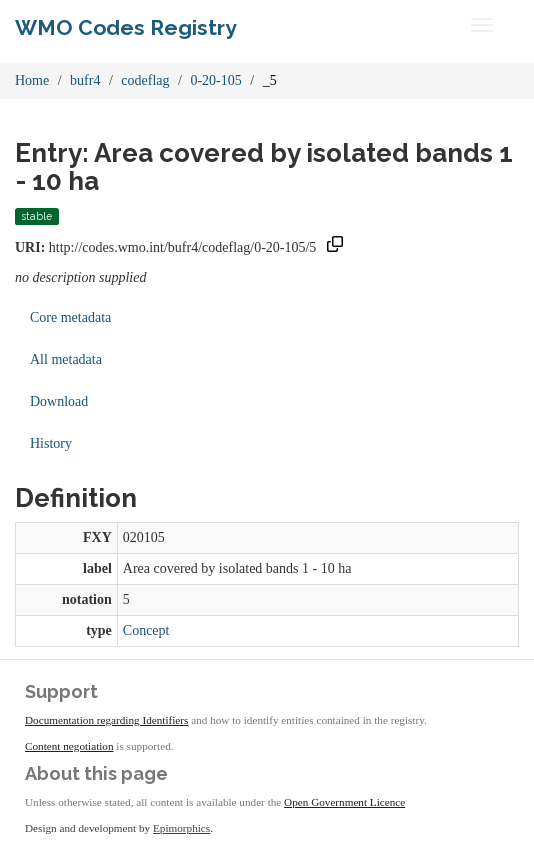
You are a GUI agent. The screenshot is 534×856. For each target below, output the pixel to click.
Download (59, 401)
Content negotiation (69, 746)
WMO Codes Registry (126, 27)
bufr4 (85, 80)
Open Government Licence (344, 802)
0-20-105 (215, 80)
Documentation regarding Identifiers (106, 720)
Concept (146, 630)
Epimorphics (181, 828)
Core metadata (70, 317)
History (51, 443)
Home (32, 80)
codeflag (145, 80)
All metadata (66, 359)
